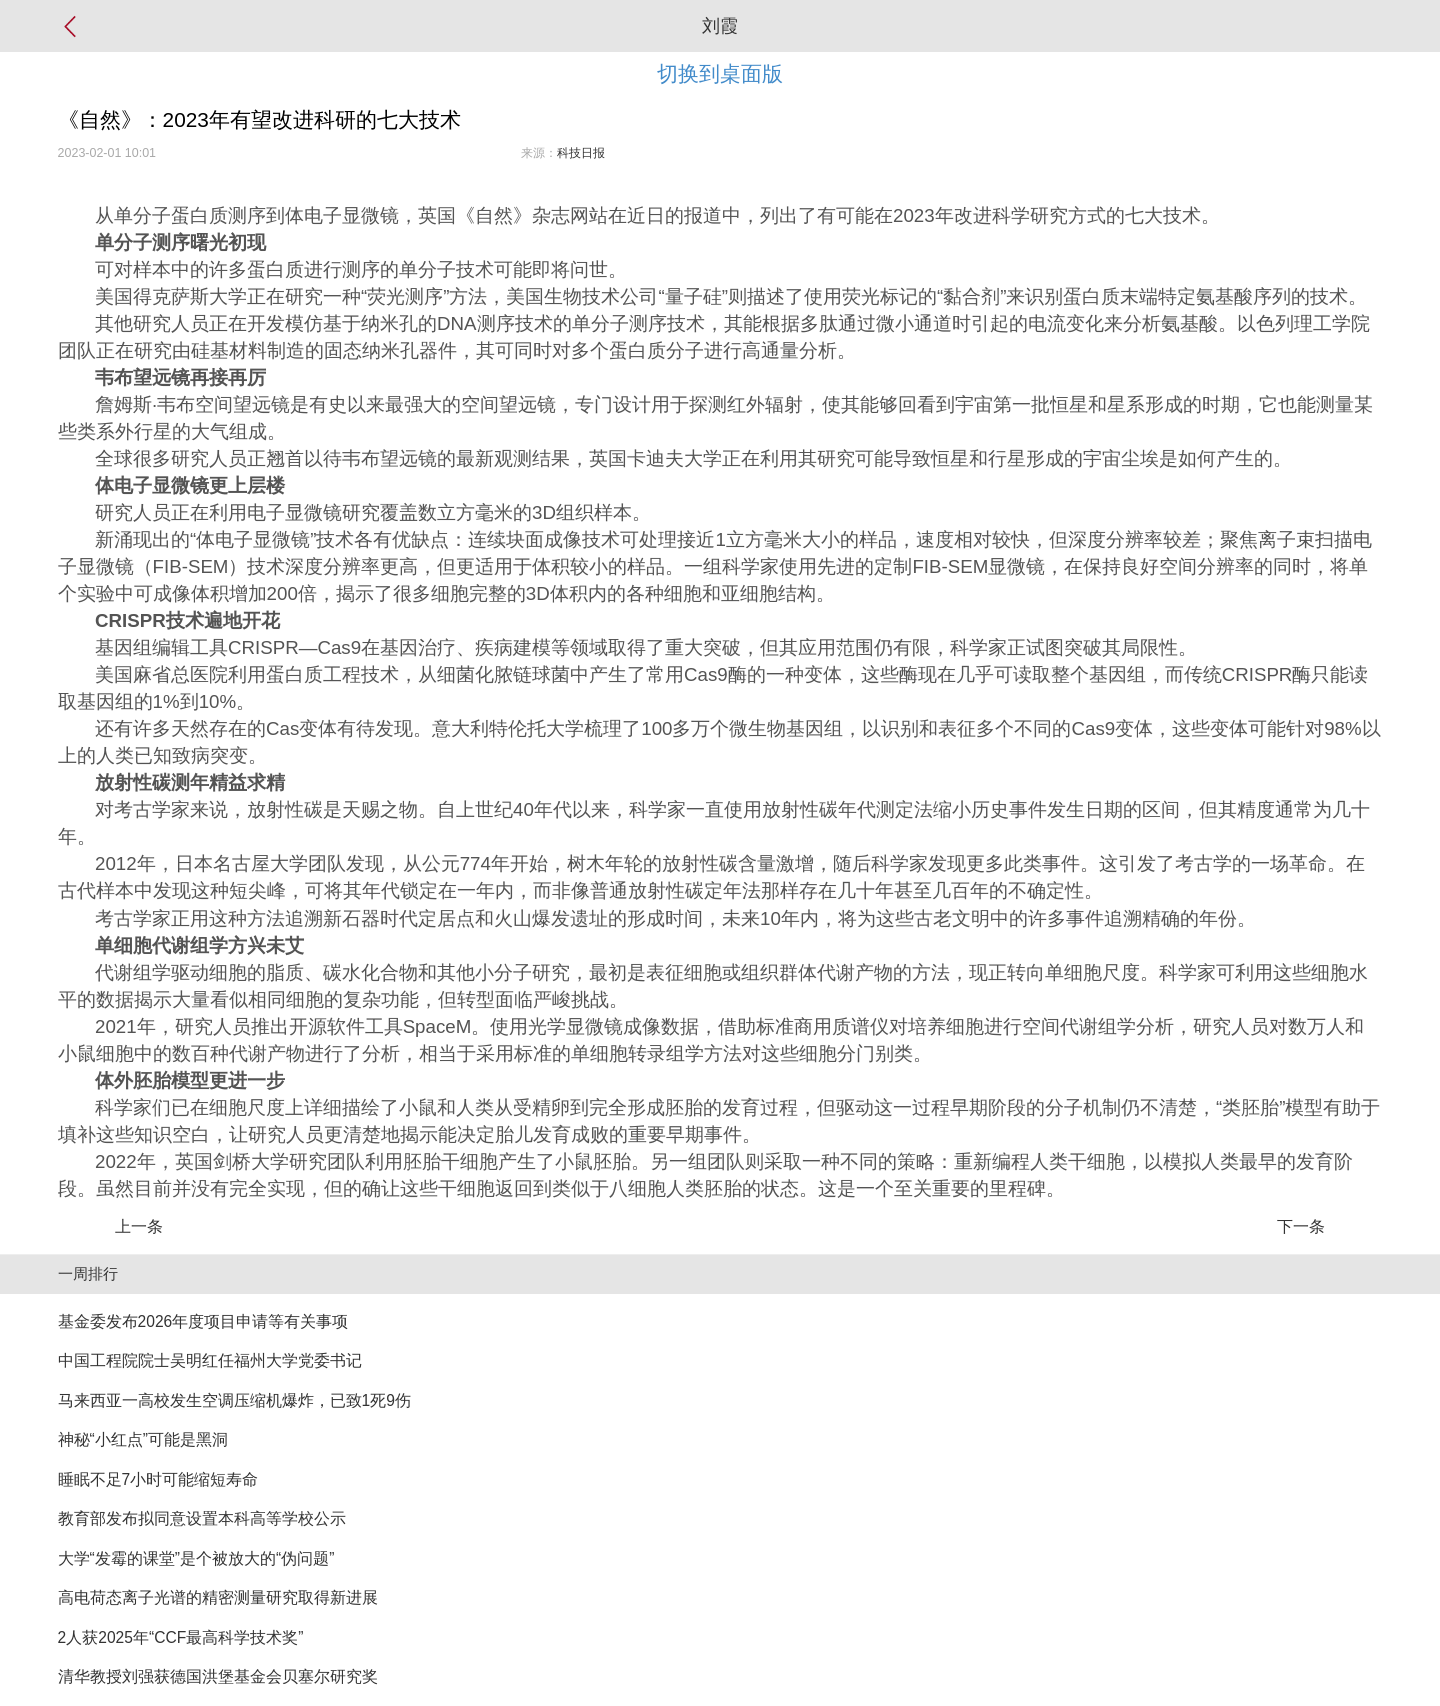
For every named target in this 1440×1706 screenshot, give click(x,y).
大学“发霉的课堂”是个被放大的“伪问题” (196, 1558)
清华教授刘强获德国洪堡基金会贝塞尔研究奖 (218, 1676)
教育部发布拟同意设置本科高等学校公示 (202, 1518)
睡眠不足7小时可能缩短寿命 (158, 1479)
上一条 (139, 1226)
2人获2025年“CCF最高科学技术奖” (181, 1637)
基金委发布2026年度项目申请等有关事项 (203, 1321)
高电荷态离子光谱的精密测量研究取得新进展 (218, 1597)
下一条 (1301, 1226)
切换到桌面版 (720, 73)
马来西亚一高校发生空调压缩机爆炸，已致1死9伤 (234, 1400)
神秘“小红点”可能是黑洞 (143, 1439)
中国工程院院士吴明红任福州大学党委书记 (210, 1360)
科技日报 (581, 153)
